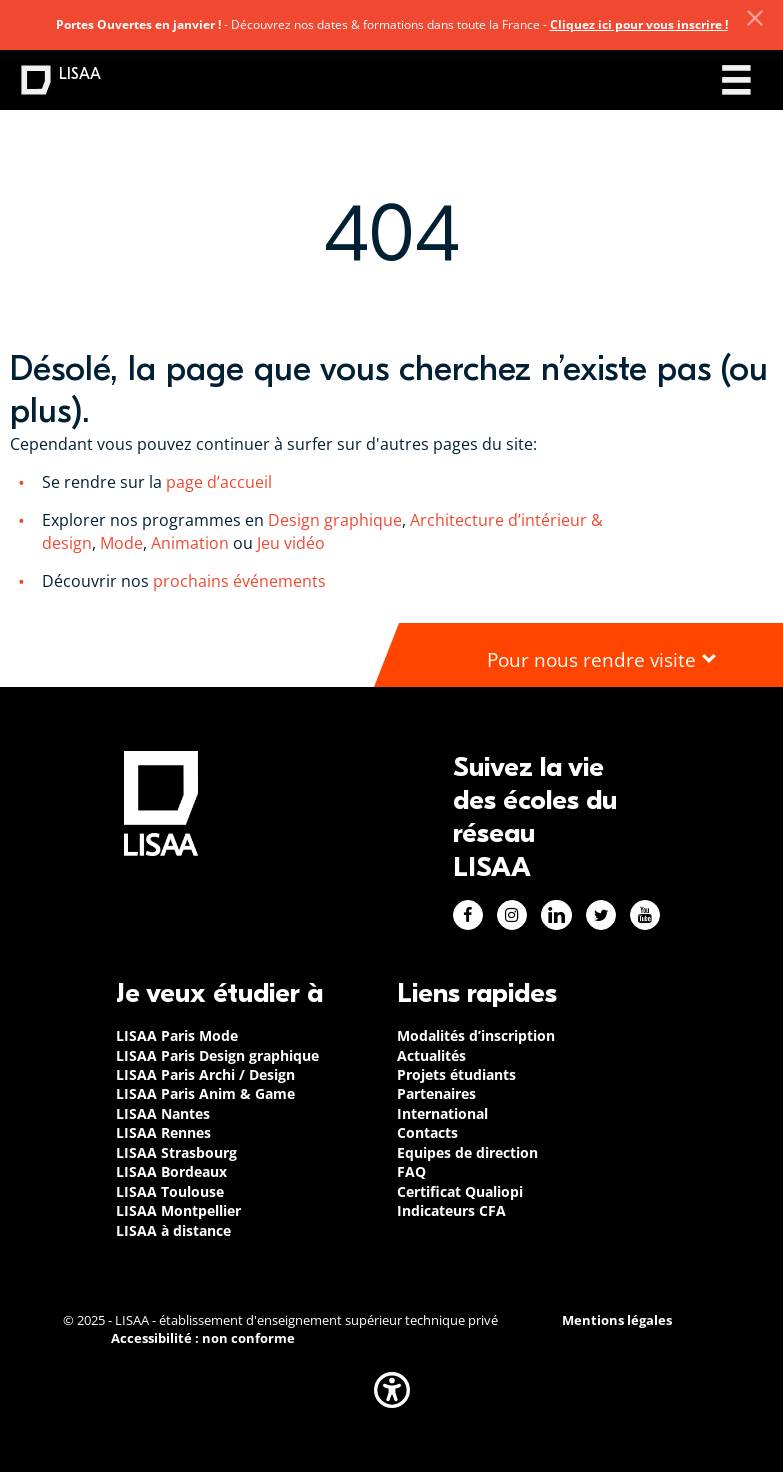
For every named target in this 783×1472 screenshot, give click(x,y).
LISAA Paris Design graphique (217, 1055)
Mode (121, 543)
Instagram (512, 915)
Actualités (431, 1055)
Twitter (601, 915)
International (442, 1113)
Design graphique (335, 520)
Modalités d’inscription (476, 1035)
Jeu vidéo (293, 543)
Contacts (427, 1132)
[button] (392, 1390)
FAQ (411, 1171)
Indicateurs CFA (451, 1210)
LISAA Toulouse (170, 1191)
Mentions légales (617, 1320)
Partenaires (436, 1093)
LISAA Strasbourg (176, 1152)
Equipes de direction (467, 1152)
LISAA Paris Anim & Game (205, 1093)
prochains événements (239, 581)
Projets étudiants (456, 1074)
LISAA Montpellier (178, 1210)
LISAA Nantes (163, 1113)
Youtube (645, 915)
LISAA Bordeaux (171, 1171)
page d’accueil (217, 482)
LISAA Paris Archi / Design (205, 1074)
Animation (190, 543)
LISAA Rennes (163, 1132)
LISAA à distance (173, 1230)
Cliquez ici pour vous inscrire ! (639, 24)
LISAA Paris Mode (177, 1035)
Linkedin (556, 915)
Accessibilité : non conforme (203, 1338)
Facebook (468, 915)
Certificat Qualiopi (460, 1191)
